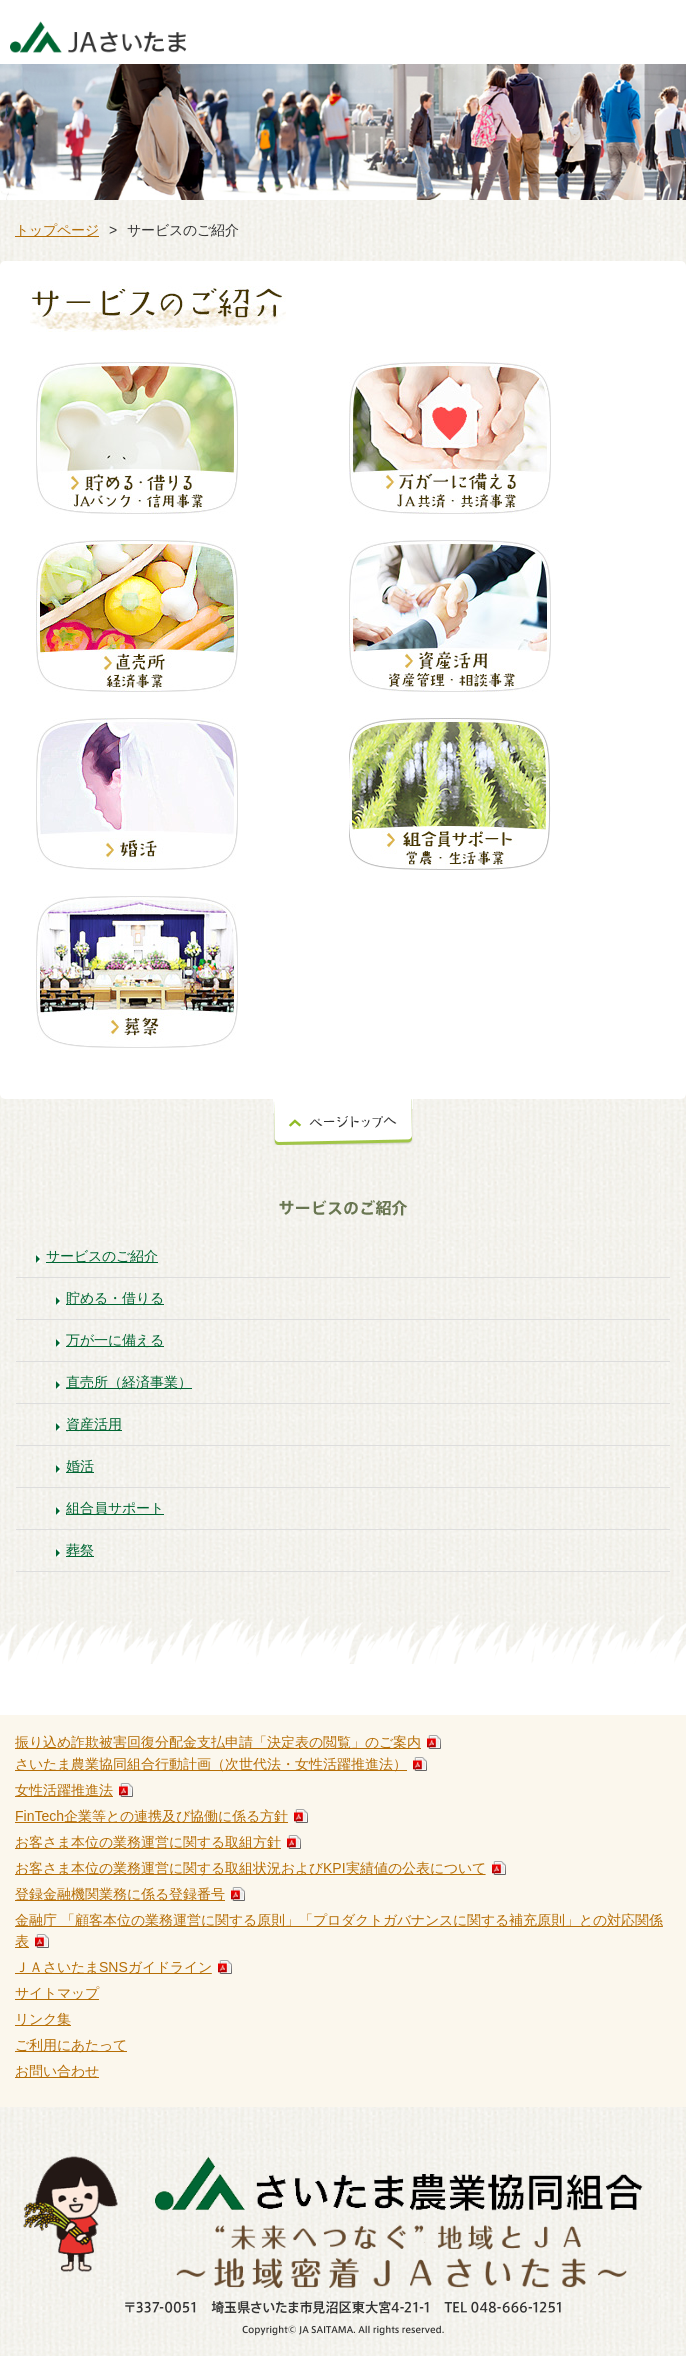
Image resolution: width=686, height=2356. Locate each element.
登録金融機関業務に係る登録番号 (120, 1894)
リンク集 (43, 2019)
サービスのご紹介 (102, 1256)
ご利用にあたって (71, 2045)
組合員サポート (115, 1508)
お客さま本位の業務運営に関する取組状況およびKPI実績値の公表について (250, 1868)
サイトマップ (57, 1993)
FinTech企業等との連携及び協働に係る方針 (151, 1816)
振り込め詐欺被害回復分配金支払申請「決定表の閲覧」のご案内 (218, 1742)
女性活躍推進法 (64, 1790)
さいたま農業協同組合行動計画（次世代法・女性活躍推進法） (211, 1764)
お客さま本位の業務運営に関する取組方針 (148, 1842)
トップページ (57, 230)
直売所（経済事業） (129, 1382)
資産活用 (94, 1424)
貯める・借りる (115, 1298)
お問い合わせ (57, 2071)
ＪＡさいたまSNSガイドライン (113, 1967)
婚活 (80, 1466)
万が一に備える (115, 1340)
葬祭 (80, 1550)
